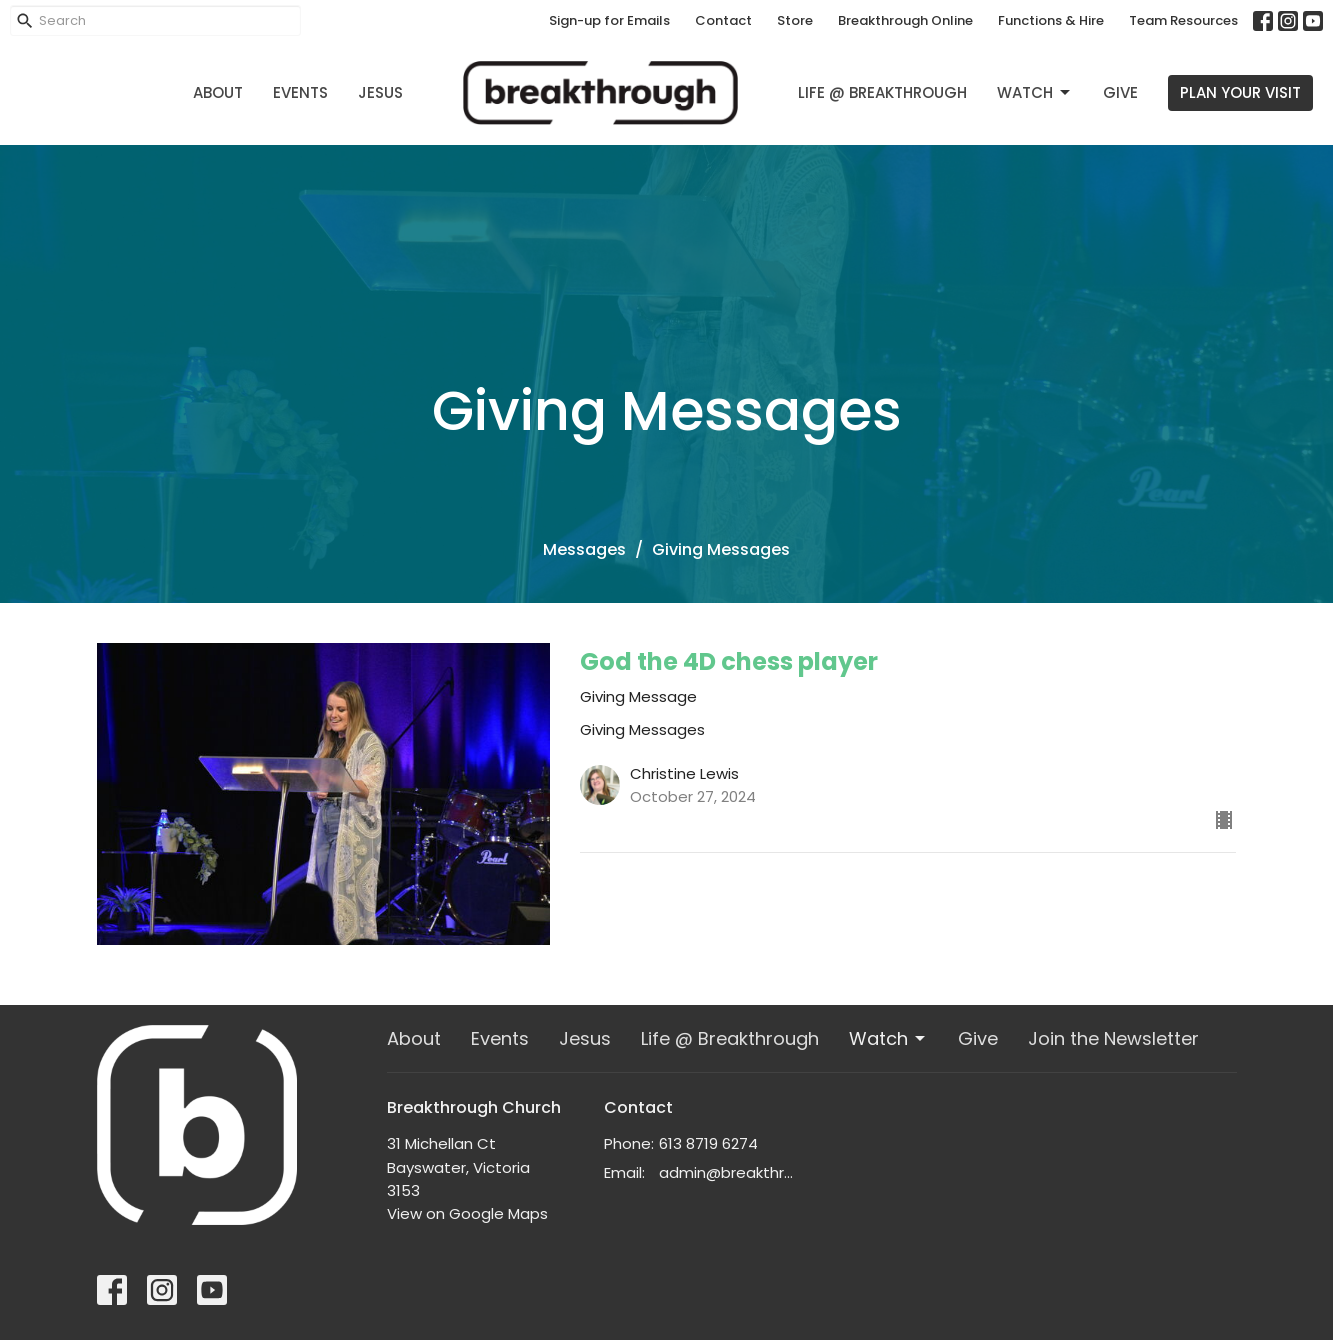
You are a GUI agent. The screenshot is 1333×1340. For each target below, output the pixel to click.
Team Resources (1183, 20)
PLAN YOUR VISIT (1240, 92)
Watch (1035, 92)
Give (1120, 92)
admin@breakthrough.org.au (730, 1172)
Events (300, 92)
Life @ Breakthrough (882, 92)
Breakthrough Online (905, 20)
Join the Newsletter (1113, 1038)
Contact (723, 20)
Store (795, 20)
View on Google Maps (467, 1213)
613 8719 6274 (708, 1143)
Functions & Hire (1051, 20)
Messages (584, 549)
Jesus (380, 92)
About (218, 92)
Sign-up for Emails (609, 20)
